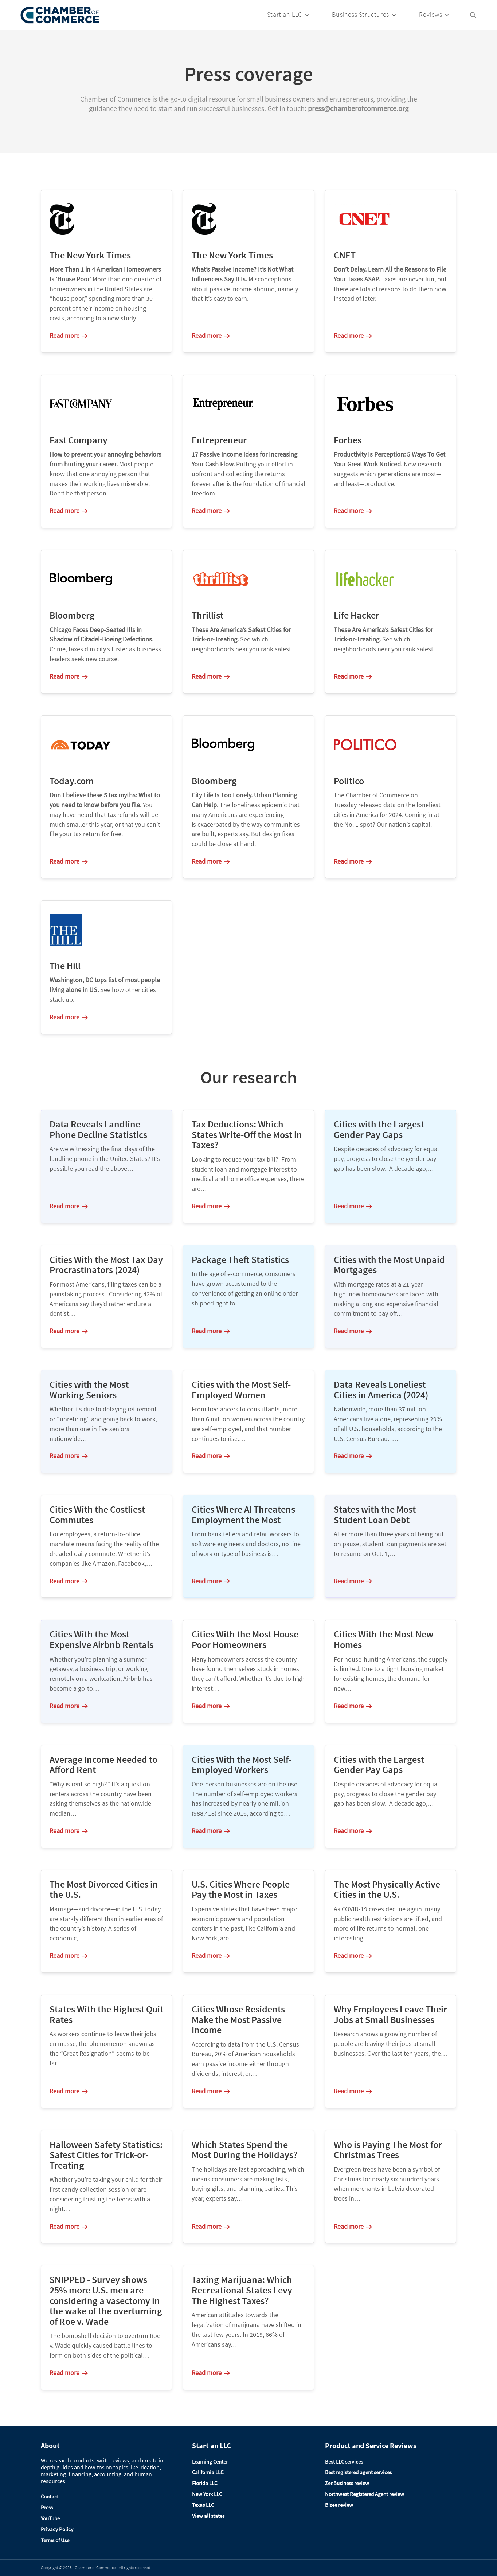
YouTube (50, 2518)
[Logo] (60, 15)
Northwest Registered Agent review (364, 2493)
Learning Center (210, 2461)
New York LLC (207, 2493)
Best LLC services (344, 2461)
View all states (208, 2515)
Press (47, 2507)
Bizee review (339, 2504)
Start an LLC (284, 14)
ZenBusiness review (347, 2483)
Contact (50, 2496)
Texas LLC (203, 2504)
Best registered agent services (358, 2472)
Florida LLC (204, 2483)
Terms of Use (55, 2540)
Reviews (430, 14)
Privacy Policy (57, 2529)
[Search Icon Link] (473, 14)
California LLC (207, 2472)
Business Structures (360, 14)
